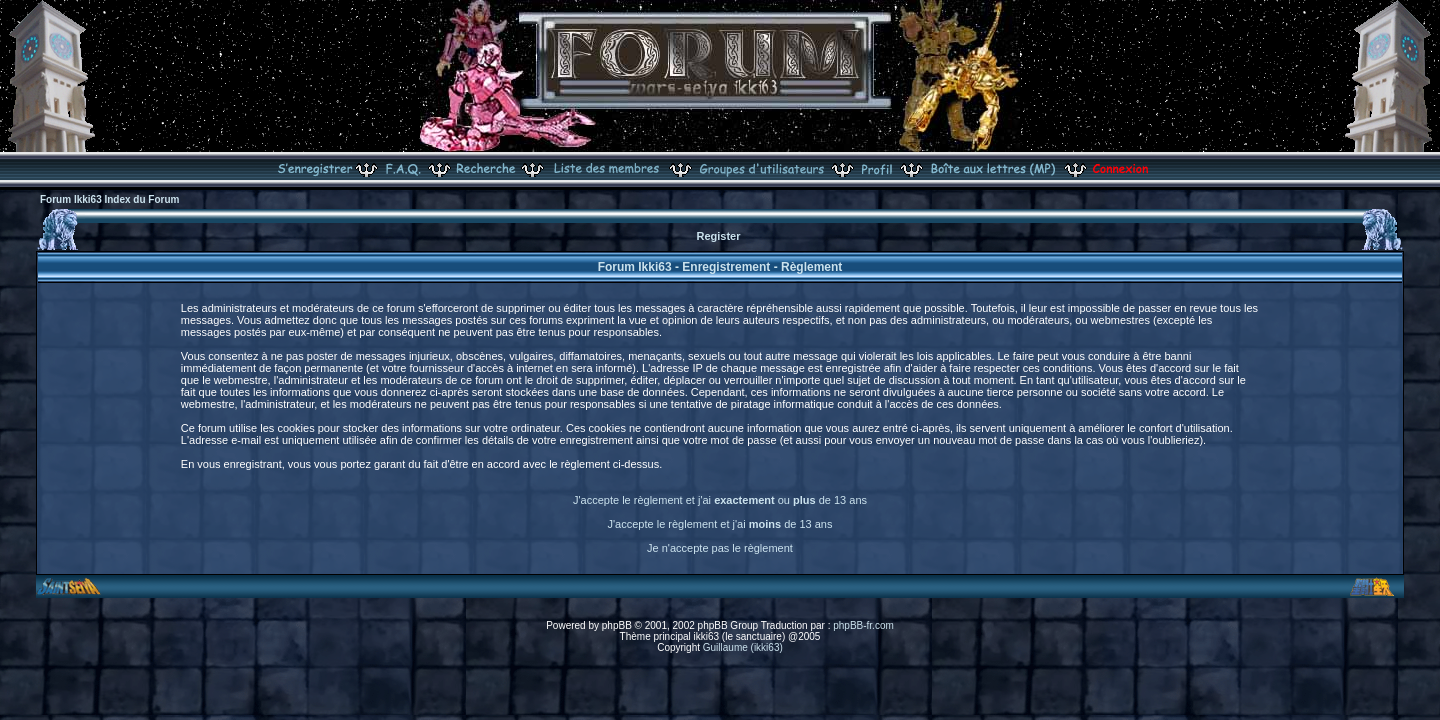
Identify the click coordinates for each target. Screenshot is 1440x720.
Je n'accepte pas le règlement (720, 548)
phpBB (617, 625)
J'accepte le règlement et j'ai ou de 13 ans (720, 500)
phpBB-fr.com (863, 625)
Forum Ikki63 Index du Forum (109, 199)
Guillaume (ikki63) (743, 647)
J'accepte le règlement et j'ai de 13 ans (720, 524)
